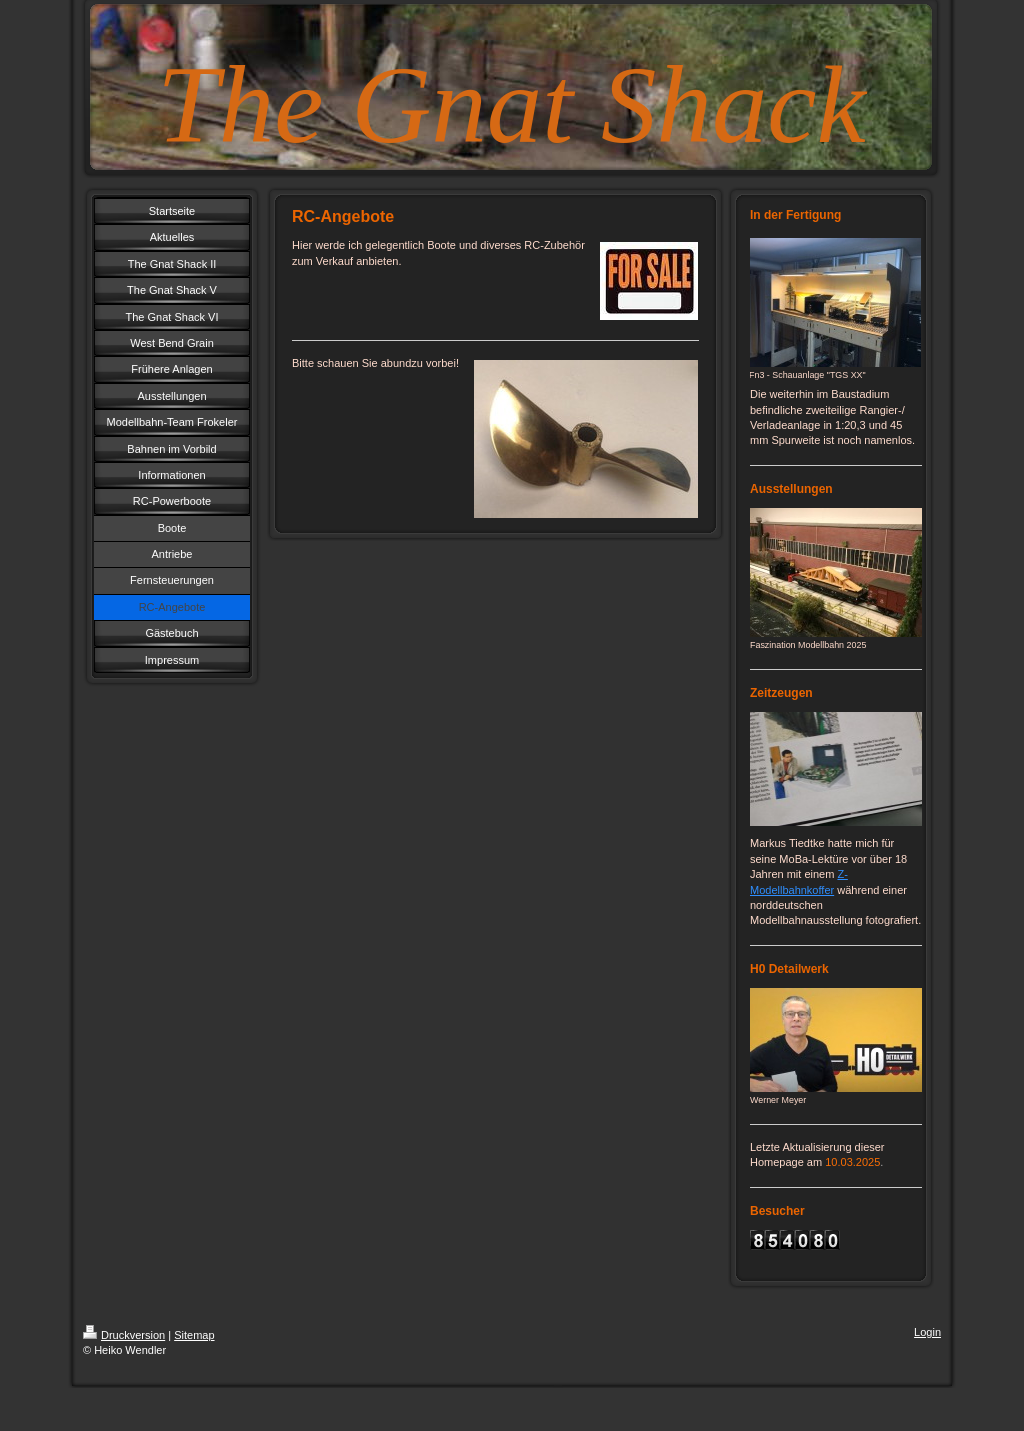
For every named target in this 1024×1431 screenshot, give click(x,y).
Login (927, 1332)
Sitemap (194, 1335)
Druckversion (124, 1335)
